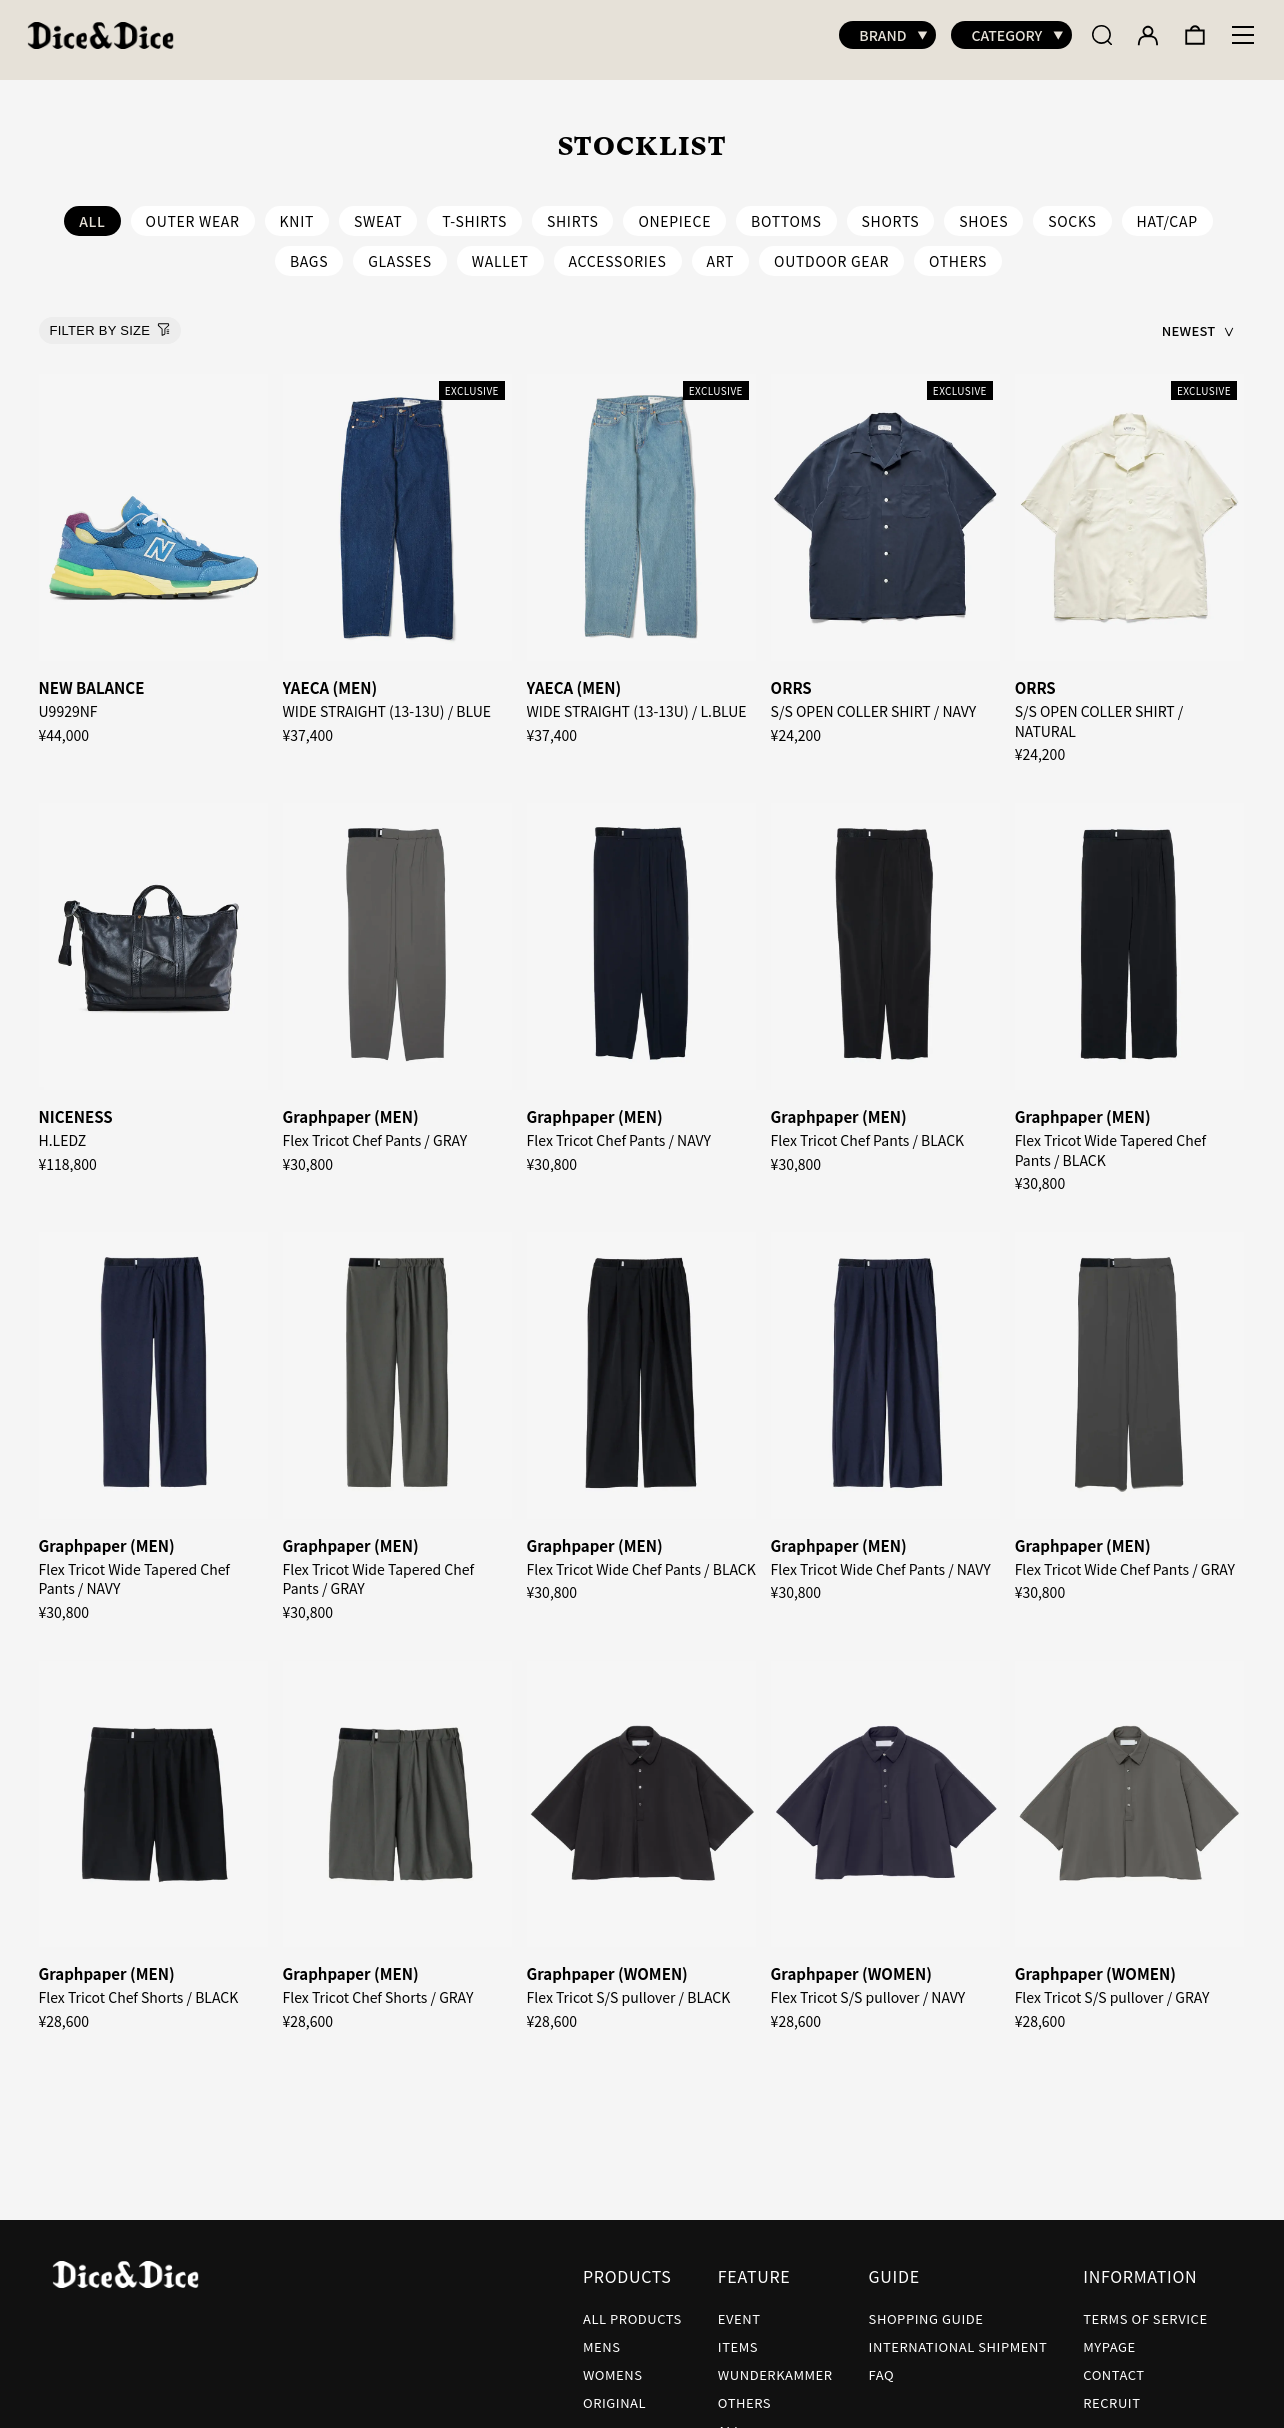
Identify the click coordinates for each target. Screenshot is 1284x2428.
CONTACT (1113, 2364)
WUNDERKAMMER (775, 2364)
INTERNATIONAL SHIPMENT (958, 2336)
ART (721, 251)
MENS (602, 2336)
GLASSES (400, 251)
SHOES (983, 211)
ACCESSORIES (618, 251)
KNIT (297, 211)
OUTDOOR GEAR (831, 251)
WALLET (500, 251)
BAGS (309, 251)
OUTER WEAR (193, 211)
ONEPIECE (674, 211)
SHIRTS (573, 211)
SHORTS (891, 211)
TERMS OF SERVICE (1145, 2308)
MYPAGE (1109, 2336)
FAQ (882, 2364)
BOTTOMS (786, 211)
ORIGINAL (614, 2392)
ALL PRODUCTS (632, 2308)
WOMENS (613, 2364)
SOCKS (1072, 211)
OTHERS (958, 251)
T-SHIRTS (474, 211)
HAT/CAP (1167, 211)
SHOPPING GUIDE (926, 2308)
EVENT (739, 2308)
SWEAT (378, 211)
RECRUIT (1111, 2392)
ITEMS (738, 2336)
